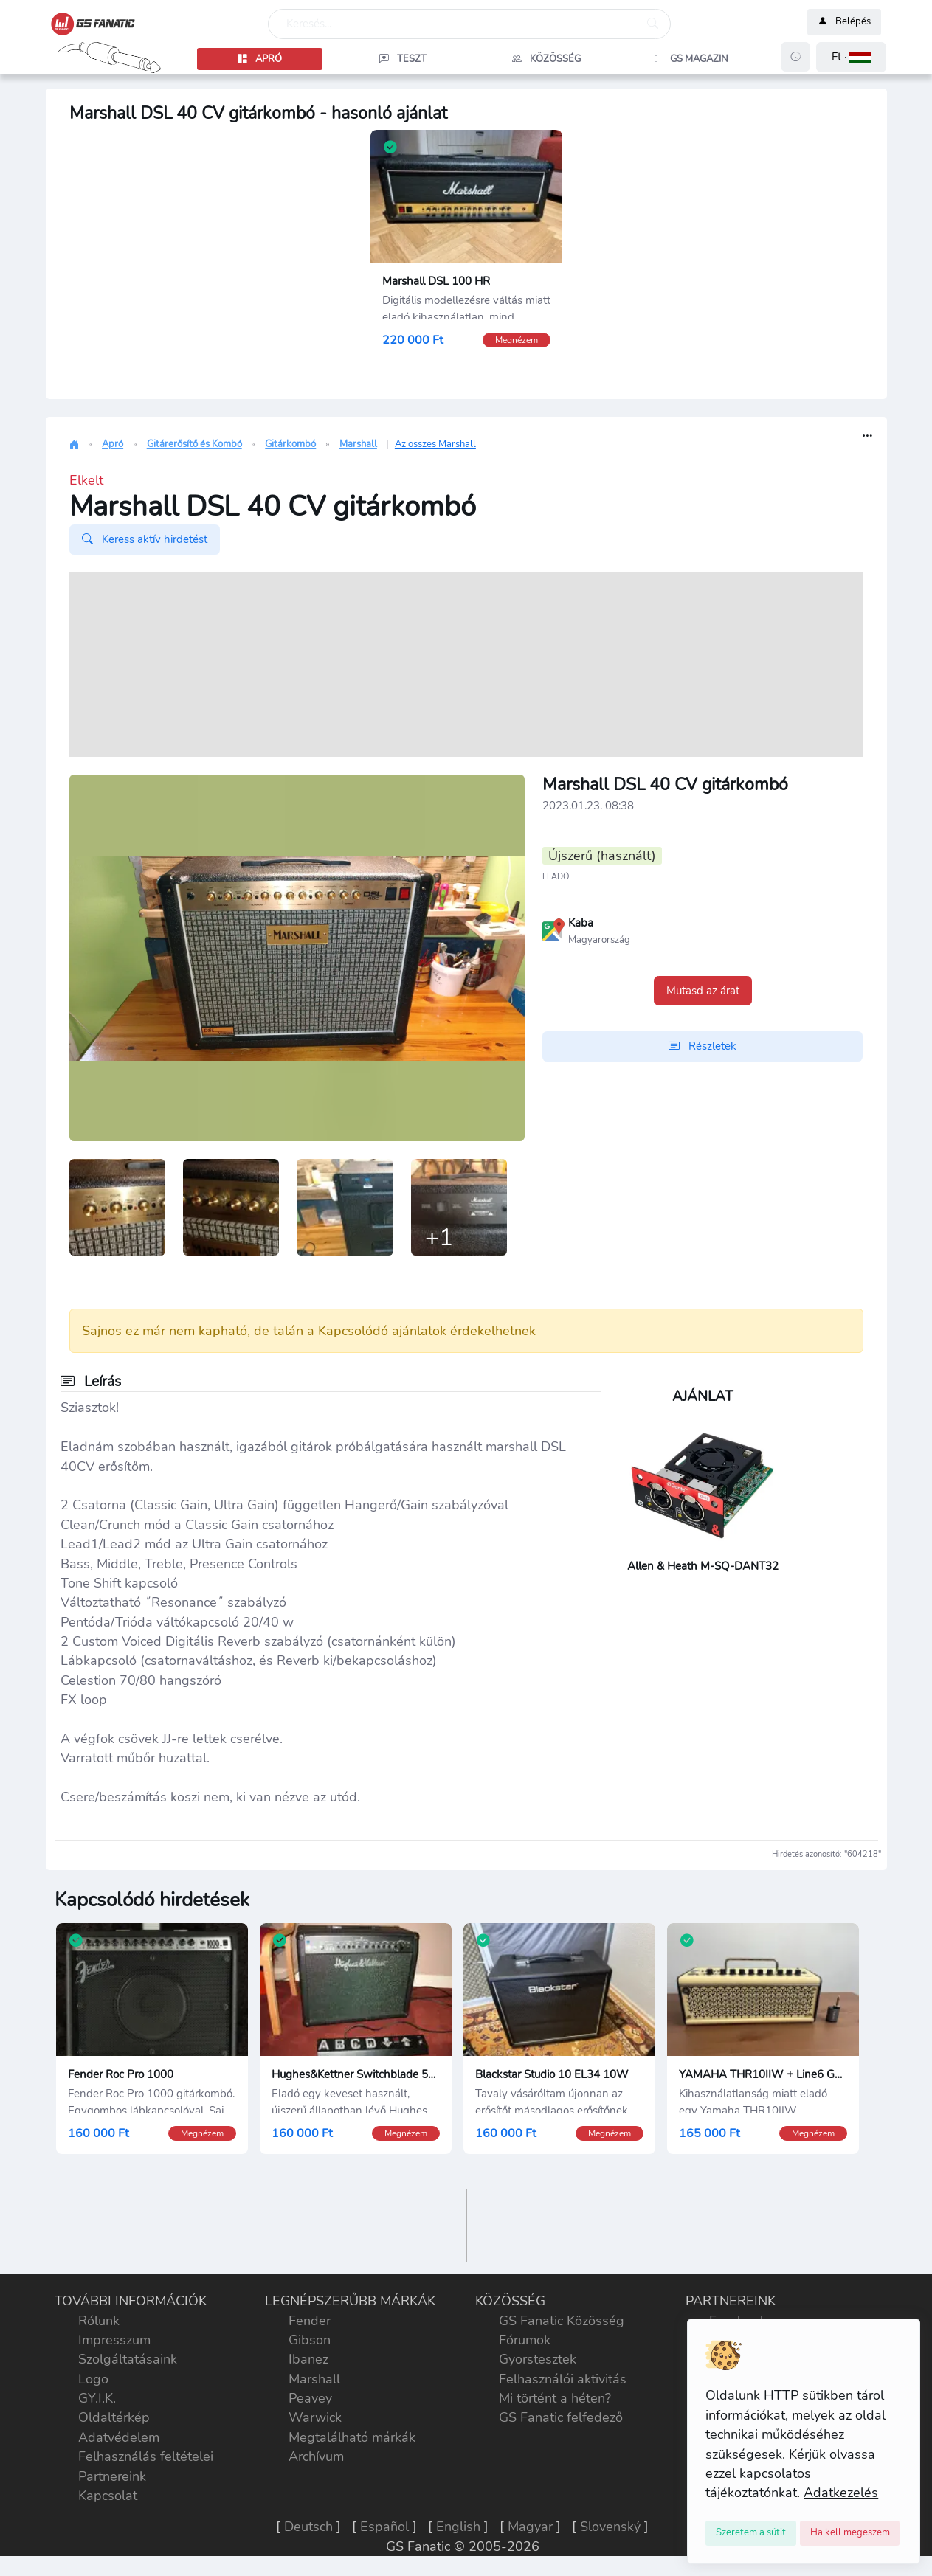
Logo (93, 2380)
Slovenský (610, 2529)
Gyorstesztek (537, 2361)
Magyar (530, 2529)
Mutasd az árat (702, 990)
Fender (310, 2322)
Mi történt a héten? (555, 2400)
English (458, 2529)
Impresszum (114, 2341)
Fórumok (524, 2341)
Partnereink (112, 2478)
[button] (851, 57)
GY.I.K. (97, 2400)
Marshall (358, 444)
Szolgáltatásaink (127, 2361)
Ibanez (308, 2361)
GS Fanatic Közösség (561, 2322)
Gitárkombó (290, 444)
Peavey (310, 2400)
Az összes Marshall (435, 444)
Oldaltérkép (114, 2419)
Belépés (844, 22)
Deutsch (308, 2529)
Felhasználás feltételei (145, 2459)
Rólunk (99, 2322)
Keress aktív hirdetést (144, 539)
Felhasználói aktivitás (562, 2380)
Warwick (315, 2419)
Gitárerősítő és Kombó (194, 444)
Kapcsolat (107, 2498)
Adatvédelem (118, 2439)
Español (384, 2529)
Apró (112, 444)
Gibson (310, 2341)
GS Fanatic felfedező (561, 2419)
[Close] (750, 2533)
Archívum (316, 2459)
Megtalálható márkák (352, 2439)
